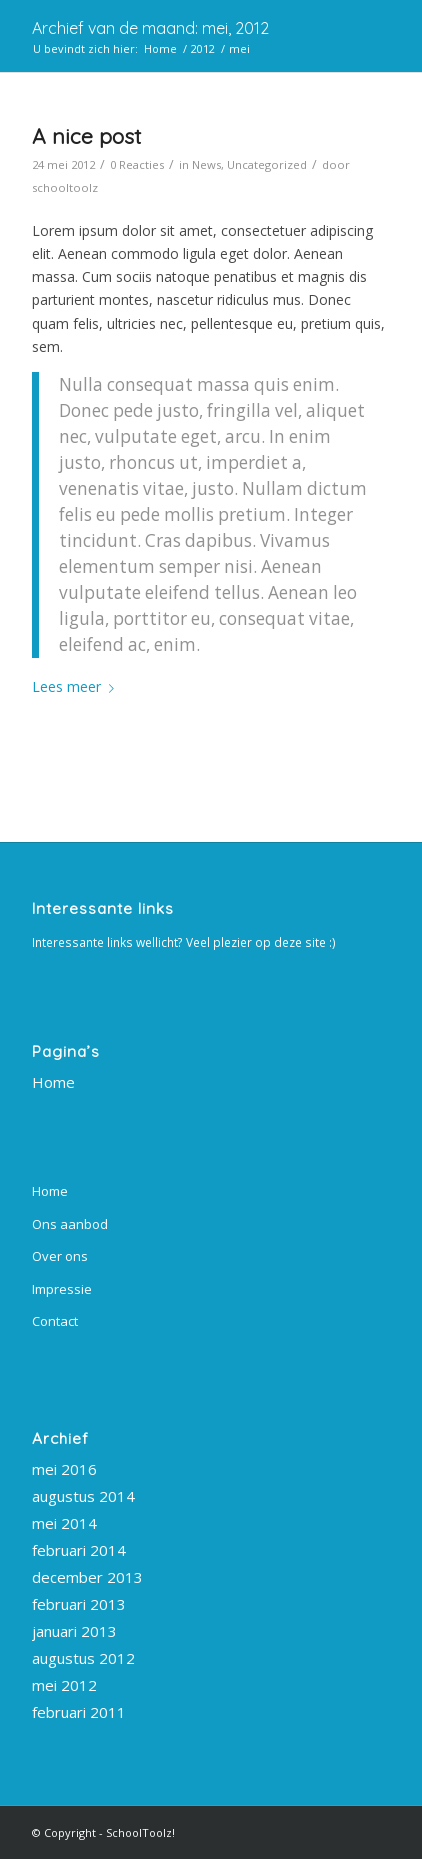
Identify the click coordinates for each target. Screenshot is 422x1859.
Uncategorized (267, 164)
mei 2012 (64, 1685)
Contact (55, 1321)
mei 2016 (64, 1469)
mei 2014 (64, 1523)
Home (53, 1082)
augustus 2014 (83, 1496)
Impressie (62, 1289)
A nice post (86, 136)
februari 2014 (79, 1550)
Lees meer (77, 686)
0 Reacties (137, 164)
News (206, 164)
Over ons (60, 1256)
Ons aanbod (70, 1224)
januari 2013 (74, 1631)
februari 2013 (79, 1604)
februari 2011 (79, 1712)
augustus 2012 (83, 1658)
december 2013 (87, 1577)
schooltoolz (65, 187)
